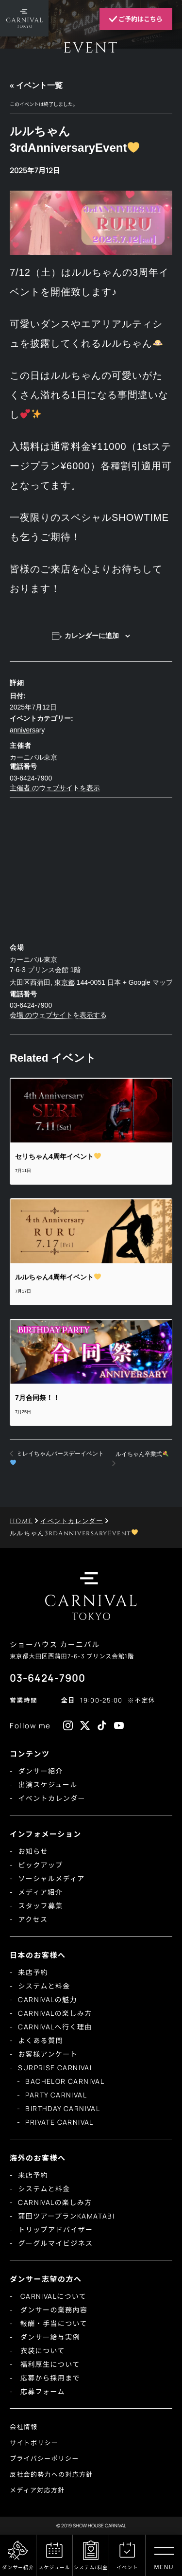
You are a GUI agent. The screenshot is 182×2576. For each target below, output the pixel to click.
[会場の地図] (91, 867)
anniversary (27, 730)
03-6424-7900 (47, 1678)
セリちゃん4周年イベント (58, 1156)
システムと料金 (44, 1985)
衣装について (41, 2350)
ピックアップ (40, 1864)
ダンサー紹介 (40, 1771)
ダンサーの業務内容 (52, 2309)
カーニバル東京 (33, 757)
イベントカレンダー (51, 1798)
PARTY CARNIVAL (56, 2094)
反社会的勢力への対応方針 (51, 2474)
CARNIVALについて (52, 2296)
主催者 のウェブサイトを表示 (55, 788)
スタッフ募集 (40, 1905)
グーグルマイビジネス (55, 2243)
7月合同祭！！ (37, 1398)
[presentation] (91, 1110)
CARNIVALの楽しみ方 (55, 2013)
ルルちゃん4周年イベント (58, 1277)
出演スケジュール (47, 1784)
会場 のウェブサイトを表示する (58, 1015)
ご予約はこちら (136, 19)
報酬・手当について (52, 2323)
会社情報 (23, 2426)
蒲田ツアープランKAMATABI (66, 2216)
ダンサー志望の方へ (46, 2279)
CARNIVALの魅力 (47, 1999)
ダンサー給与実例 (49, 2337)
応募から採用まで (49, 2377)
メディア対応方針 (37, 2490)
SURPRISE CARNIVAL (56, 2067)
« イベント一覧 (36, 85)
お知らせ (33, 1851)
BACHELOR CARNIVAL (64, 2081)
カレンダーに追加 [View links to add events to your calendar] (92, 636)
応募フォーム (41, 2391)
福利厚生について (49, 2364)
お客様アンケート (48, 2054)
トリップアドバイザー (55, 2229)
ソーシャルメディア (51, 1878)
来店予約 (33, 1972)
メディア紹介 (40, 1892)
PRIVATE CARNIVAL (59, 2122)
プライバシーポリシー (44, 2458)
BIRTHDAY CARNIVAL (62, 2108)
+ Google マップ (148, 982)
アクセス (33, 1919)
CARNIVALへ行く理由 (55, 2026)
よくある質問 (40, 2040)
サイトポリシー (34, 2442)
